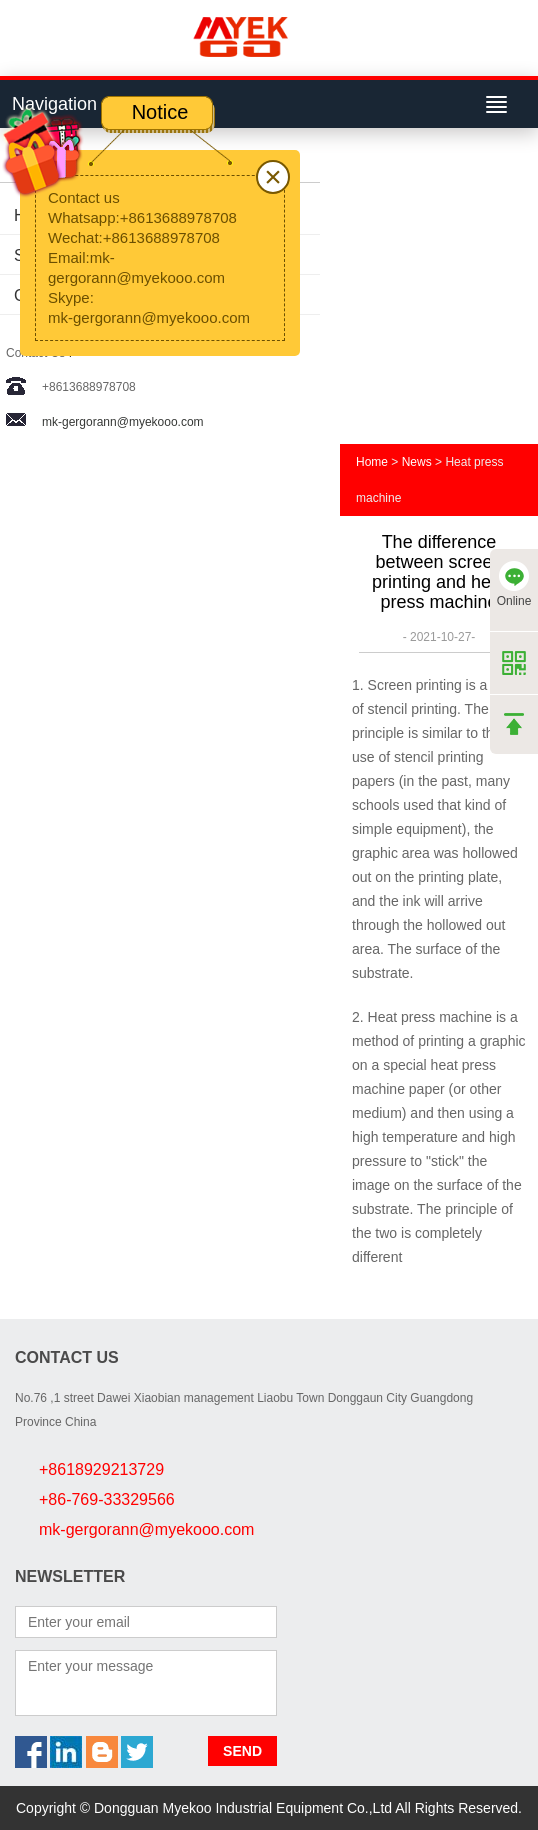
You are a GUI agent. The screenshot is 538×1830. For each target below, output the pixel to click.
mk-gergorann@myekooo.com (123, 422)
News (417, 462)
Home (372, 462)
